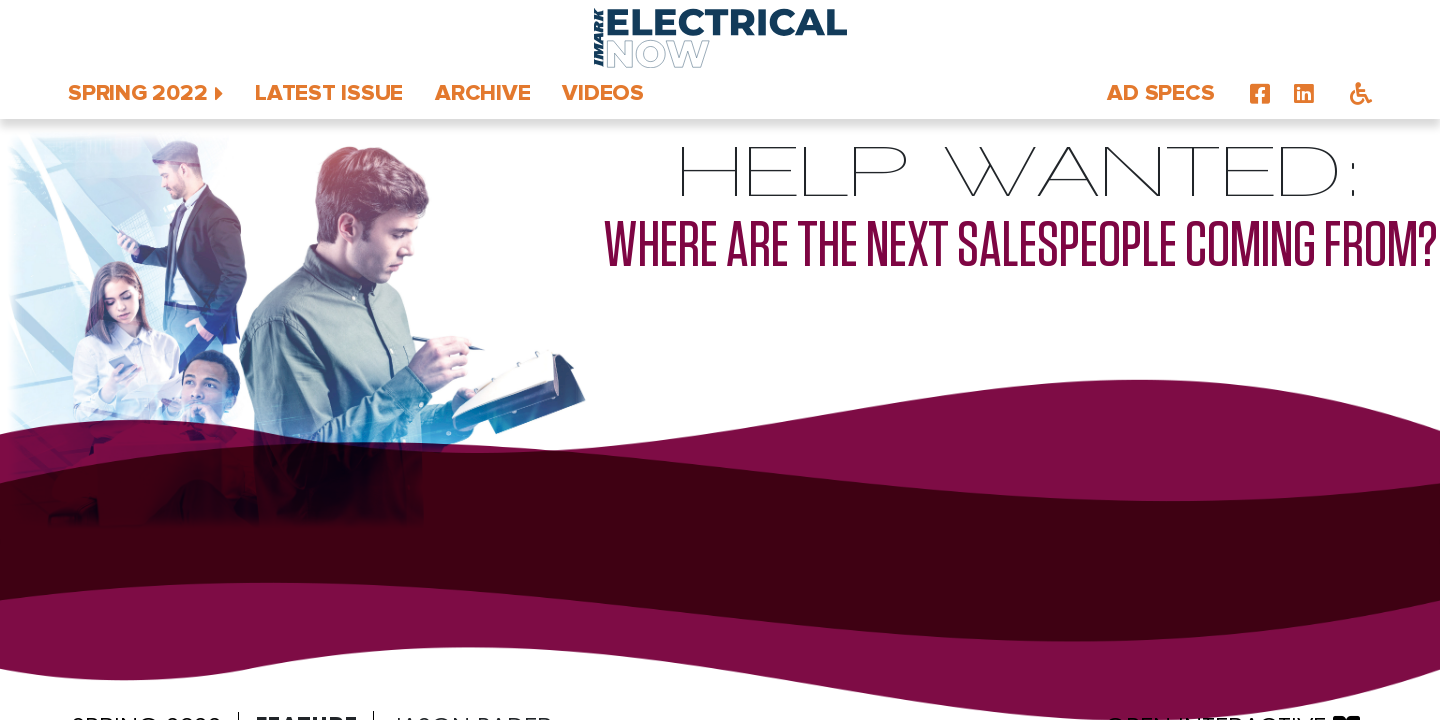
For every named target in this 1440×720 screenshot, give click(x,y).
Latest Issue (329, 93)
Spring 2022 (137, 93)
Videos (603, 93)
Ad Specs (1160, 93)
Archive (482, 93)
